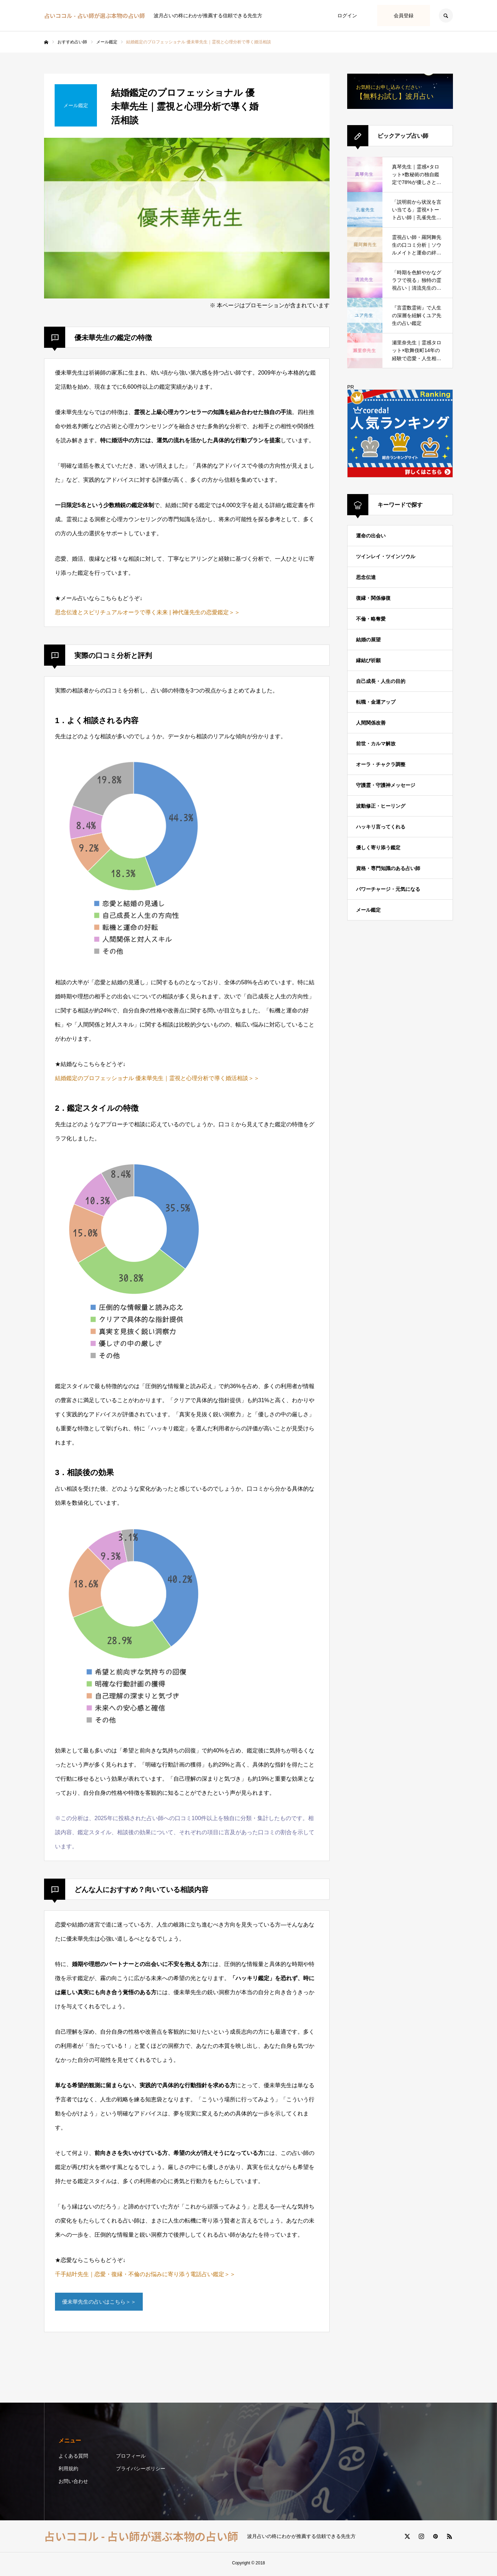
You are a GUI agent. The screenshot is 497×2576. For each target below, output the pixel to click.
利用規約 (68, 2471)
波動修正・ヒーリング (380, 806)
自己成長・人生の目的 (380, 681)
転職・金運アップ (375, 702)
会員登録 (403, 15)
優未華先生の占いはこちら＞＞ (101, 2303)
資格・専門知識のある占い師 (388, 868)
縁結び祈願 (368, 660)
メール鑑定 (368, 910)
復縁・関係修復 (373, 598)
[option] (187, 218)
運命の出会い (371, 535)
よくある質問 (73, 2458)
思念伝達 (366, 577)
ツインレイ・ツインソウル (385, 556)
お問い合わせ (73, 2483)
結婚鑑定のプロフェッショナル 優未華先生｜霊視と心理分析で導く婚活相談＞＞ (157, 1078)
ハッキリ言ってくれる (380, 827)
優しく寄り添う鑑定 (378, 847)
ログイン (347, 15)
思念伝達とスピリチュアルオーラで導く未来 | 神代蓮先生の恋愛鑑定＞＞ (147, 612)
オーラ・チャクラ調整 (380, 764)
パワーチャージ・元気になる (388, 889)
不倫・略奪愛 (371, 619)
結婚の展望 (368, 639)
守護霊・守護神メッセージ (385, 785)
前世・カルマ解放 (375, 743)
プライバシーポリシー (140, 2471)
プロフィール (131, 2458)
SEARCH (446, 15)
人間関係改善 (371, 723)
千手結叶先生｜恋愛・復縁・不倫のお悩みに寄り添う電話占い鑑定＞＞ (145, 2274)
